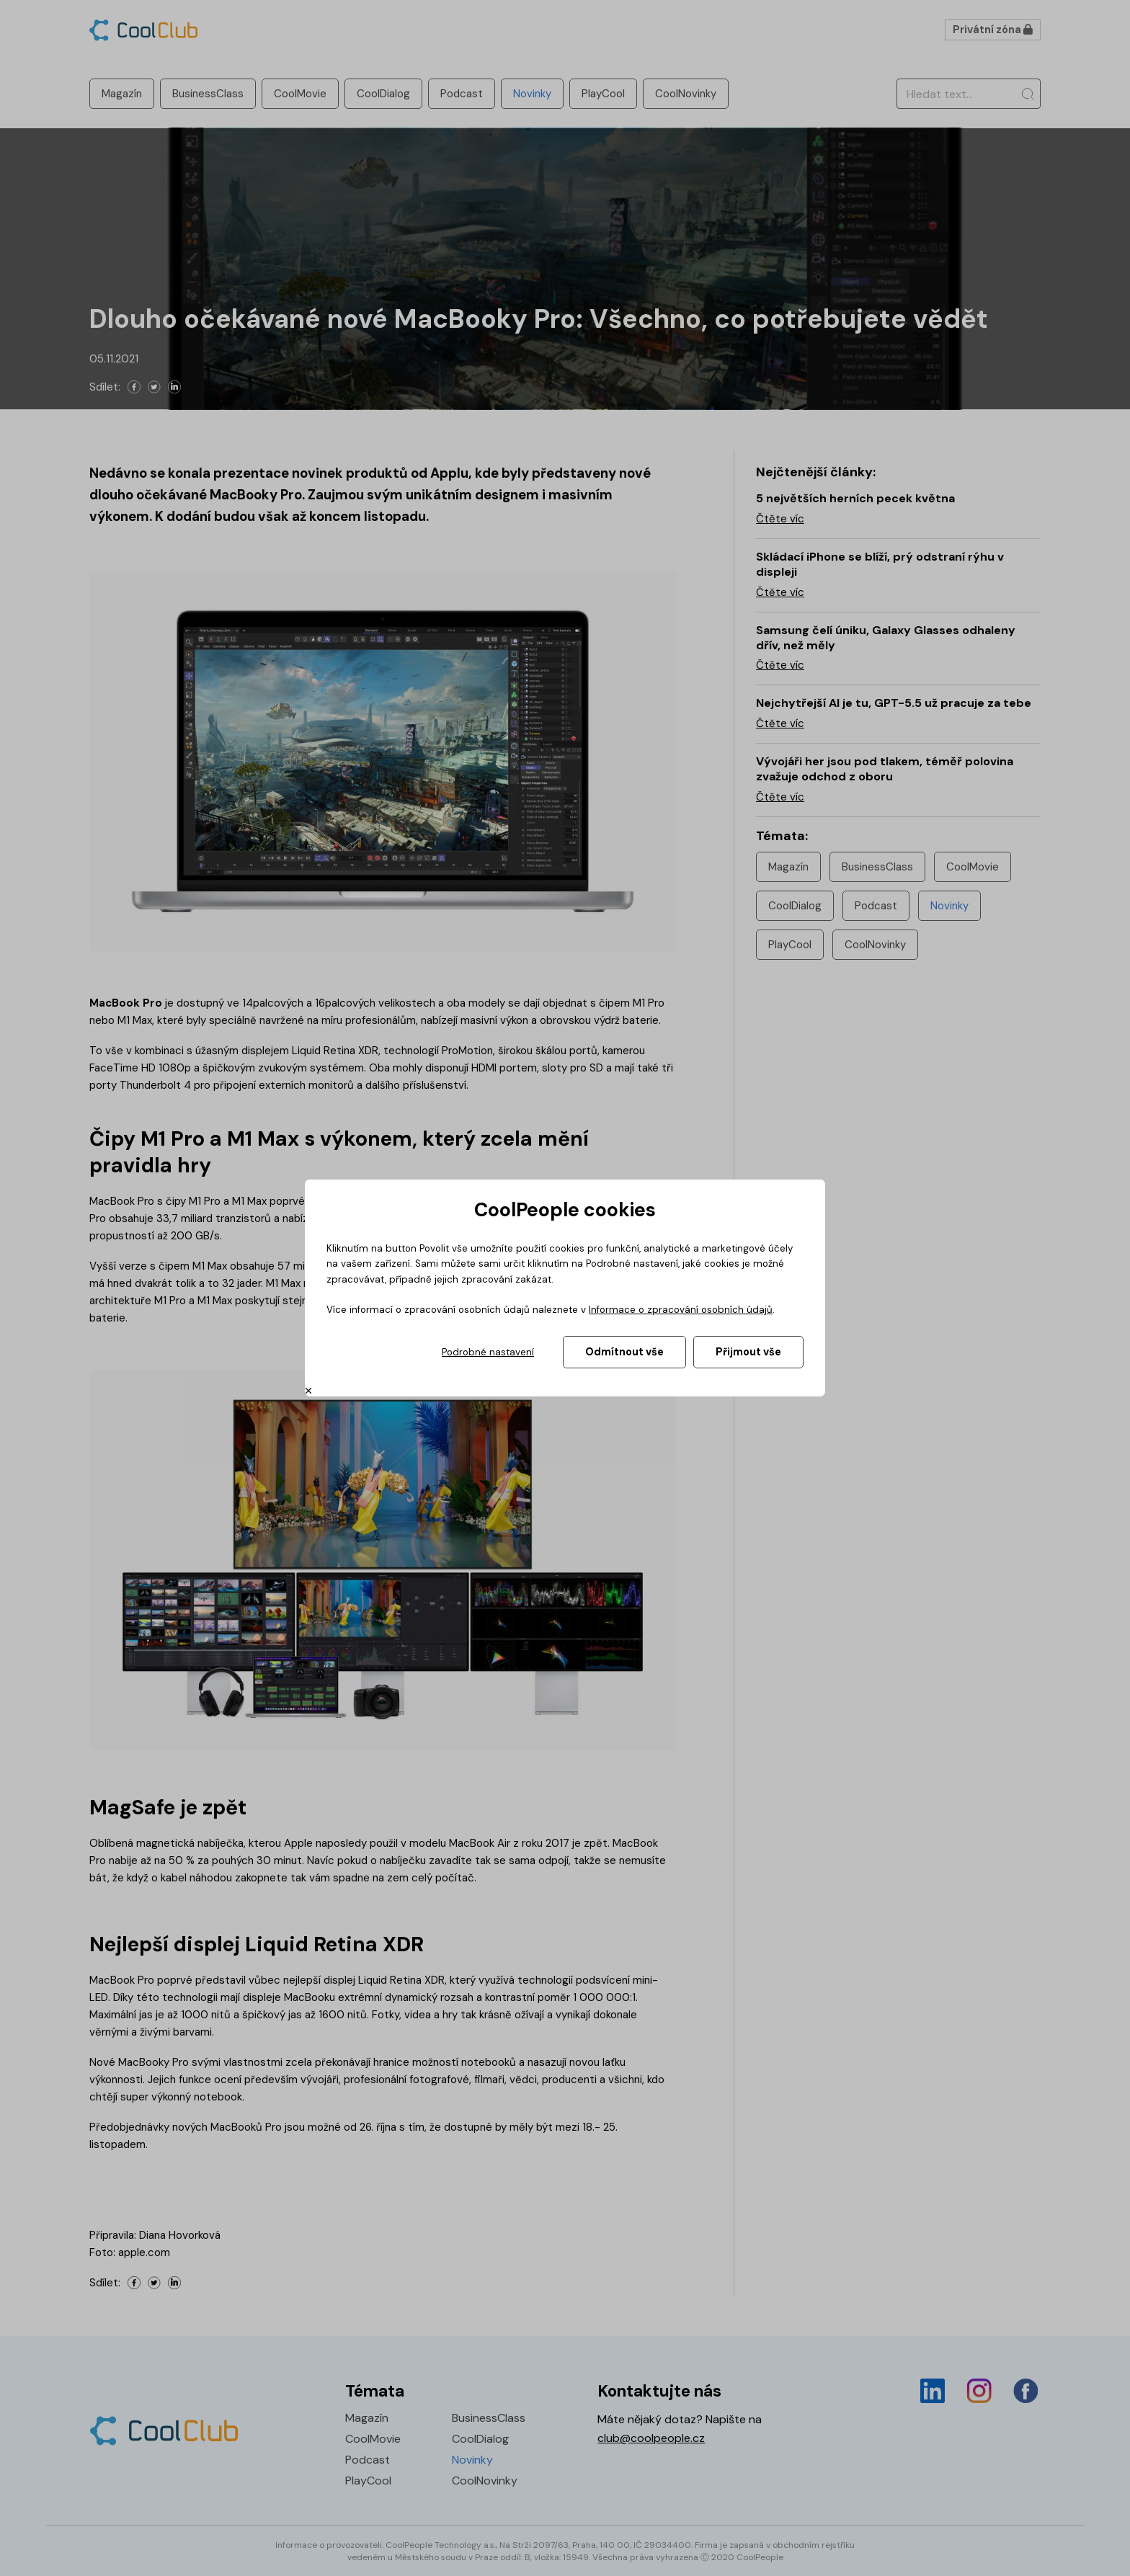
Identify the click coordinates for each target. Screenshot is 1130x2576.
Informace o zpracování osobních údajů (681, 1309)
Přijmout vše (748, 1352)
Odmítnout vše (624, 1352)
